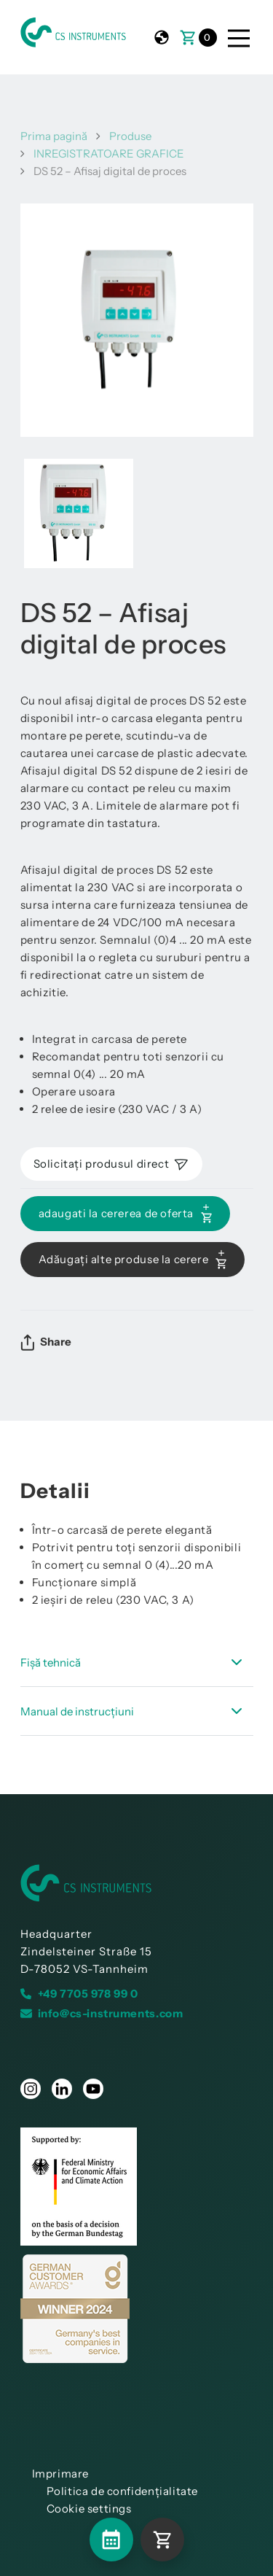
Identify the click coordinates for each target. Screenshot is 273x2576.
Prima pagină (53, 136)
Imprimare (60, 2473)
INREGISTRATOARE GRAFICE (108, 153)
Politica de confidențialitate (122, 2491)
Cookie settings (89, 2508)
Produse (130, 136)
